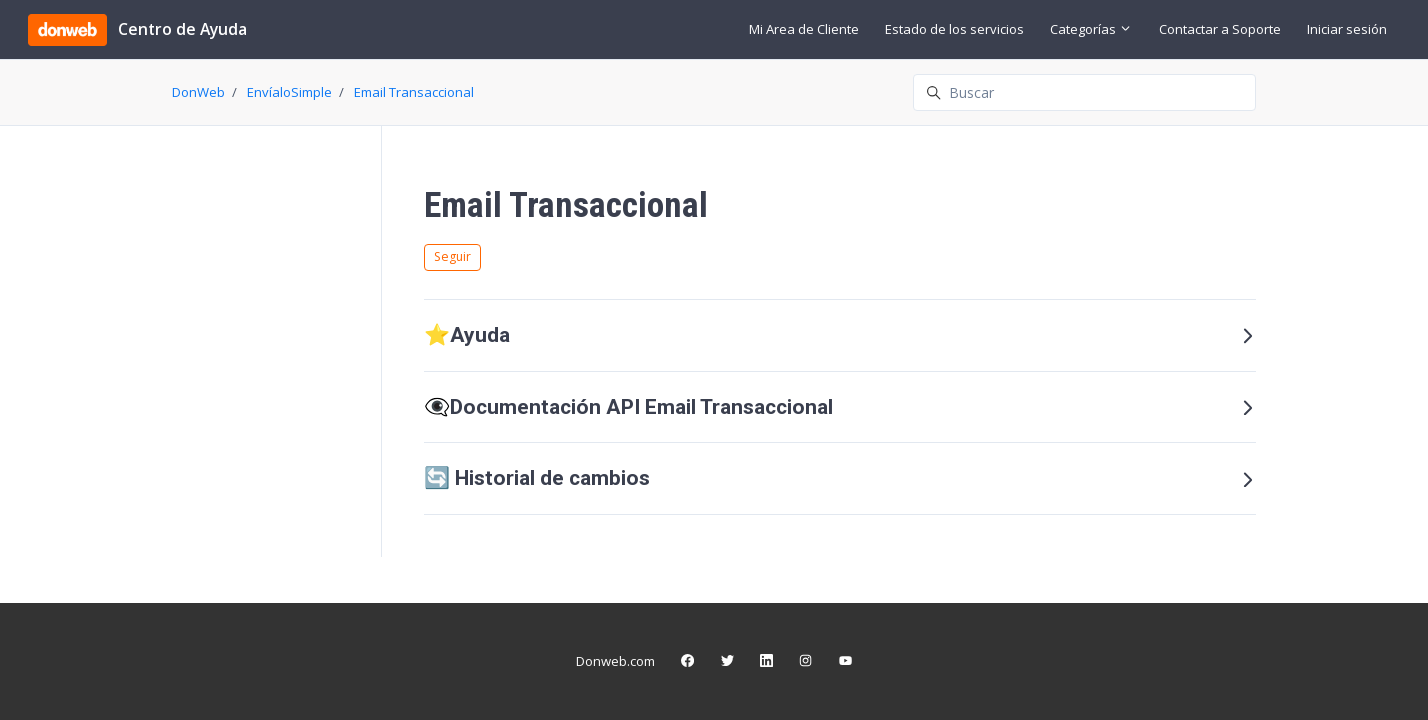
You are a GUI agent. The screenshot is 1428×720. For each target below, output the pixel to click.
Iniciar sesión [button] (1347, 29)
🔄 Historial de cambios (840, 478)
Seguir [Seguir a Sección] (452, 256)
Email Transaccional (414, 92)
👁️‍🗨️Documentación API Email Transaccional (840, 407)
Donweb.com (615, 661)
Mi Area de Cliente (804, 29)
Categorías (1091, 29)
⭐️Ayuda (840, 335)
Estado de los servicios (954, 29)
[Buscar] (1084, 92)
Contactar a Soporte (1220, 29)
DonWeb (198, 92)
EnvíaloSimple (289, 92)
